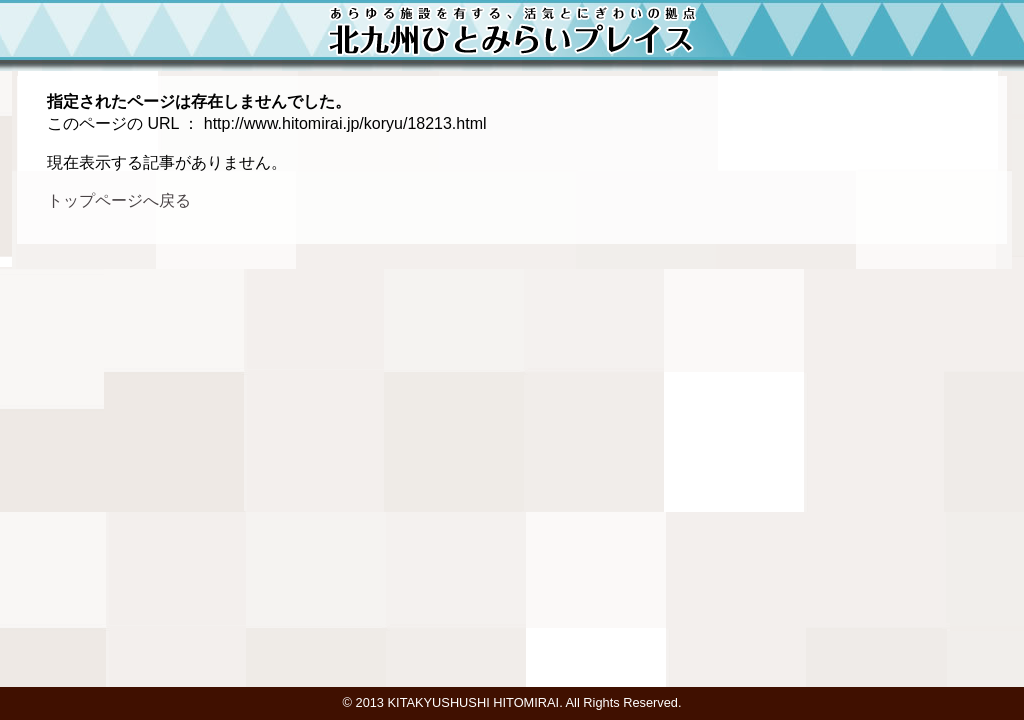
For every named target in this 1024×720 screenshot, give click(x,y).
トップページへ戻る (119, 200)
